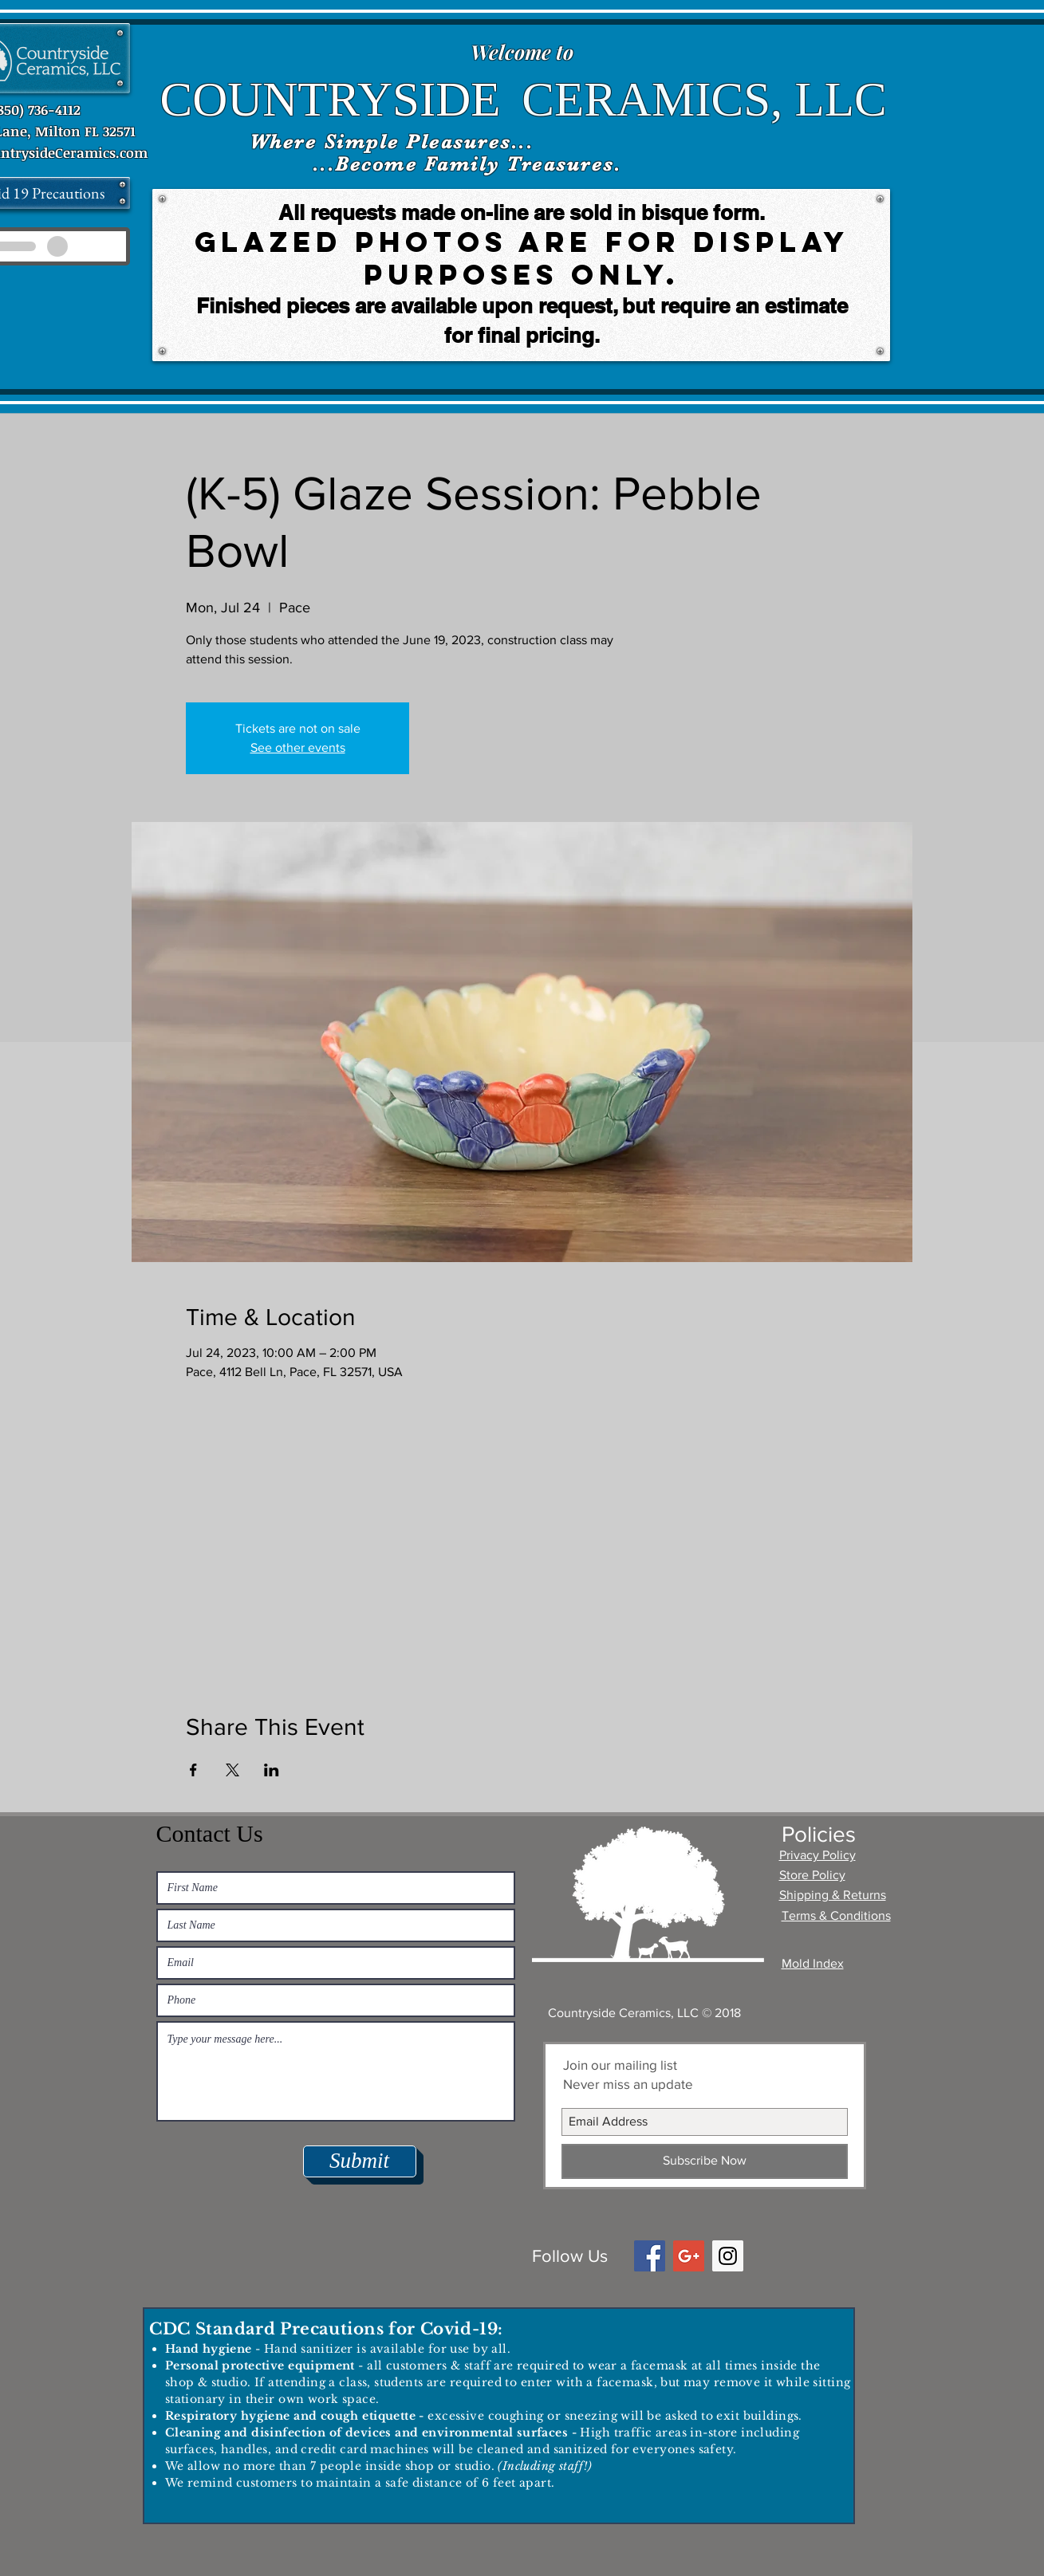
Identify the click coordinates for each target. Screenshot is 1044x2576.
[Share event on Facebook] (193, 1770)
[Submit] (359, 2161)
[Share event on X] (232, 1770)
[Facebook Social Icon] (649, 2255)
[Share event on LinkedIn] (271, 1770)
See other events (297, 747)
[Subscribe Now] (704, 2161)
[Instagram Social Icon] (727, 2255)
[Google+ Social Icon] (688, 2255)
